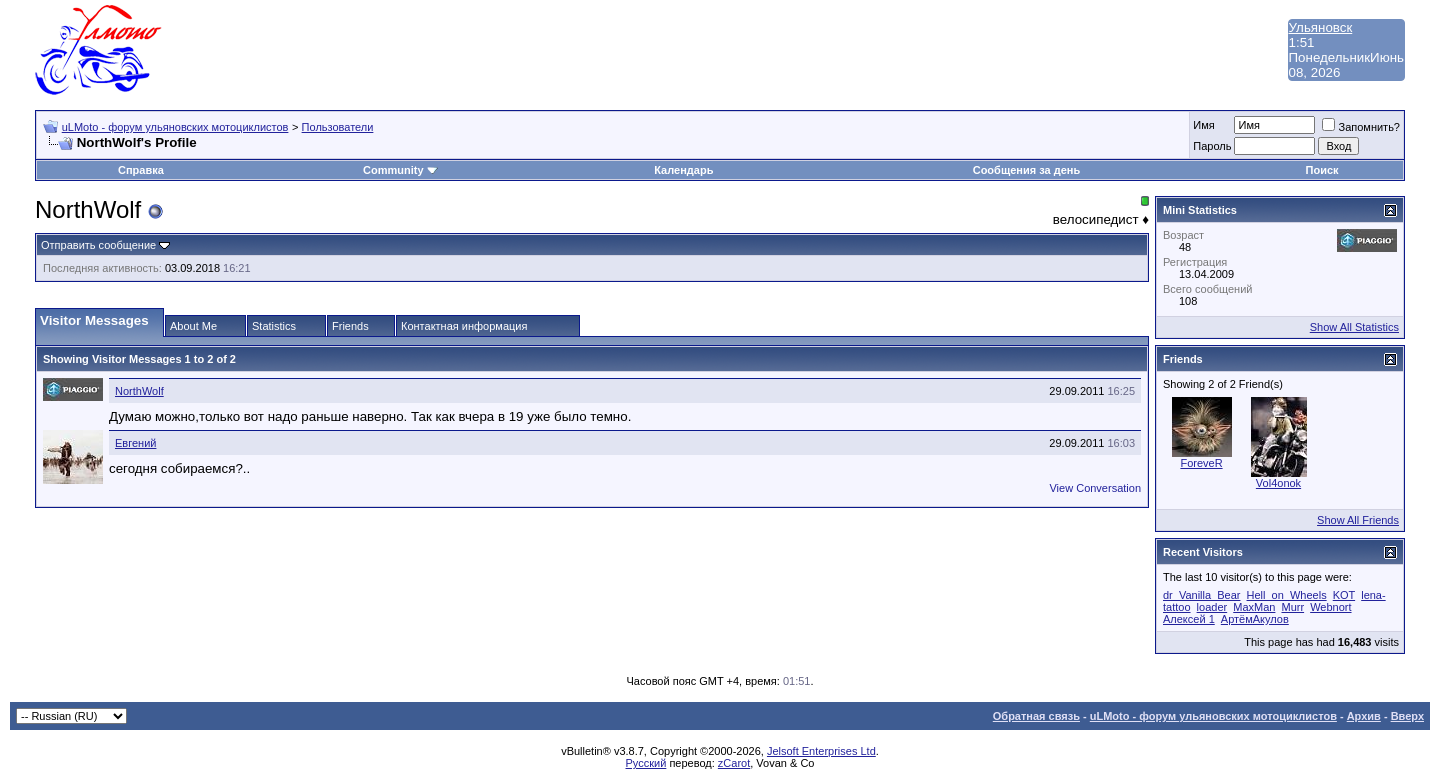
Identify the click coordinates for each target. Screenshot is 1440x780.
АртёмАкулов (1255, 619)
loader (1212, 607)
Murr (1292, 607)
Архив (1364, 716)
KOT (1344, 595)
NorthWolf (139, 391)
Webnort (1330, 607)
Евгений (135, 443)
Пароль (1212, 146)
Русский (646, 763)
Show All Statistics (1354, 327)
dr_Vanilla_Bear (1201, 595)
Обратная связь (1036, 716)
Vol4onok (1278, 483)
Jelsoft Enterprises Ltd (821, 751)
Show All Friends (1358, 520)
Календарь (683, 170)
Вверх (1407, 716)
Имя (1203, 125)
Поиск (1322, 170)
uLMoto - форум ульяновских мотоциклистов (175, 127)
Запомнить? (1361, 127)
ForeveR (1201, 463)
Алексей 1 (1189, 619)
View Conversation (1095, 488)
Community (400, 170)
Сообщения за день (1026, 170)
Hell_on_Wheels (1287, 595)
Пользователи (338, 127)
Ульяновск (1321, 27)
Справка (141, 170)
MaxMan (1254, 607)
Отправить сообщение (98, 245)
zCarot (734, 763)
